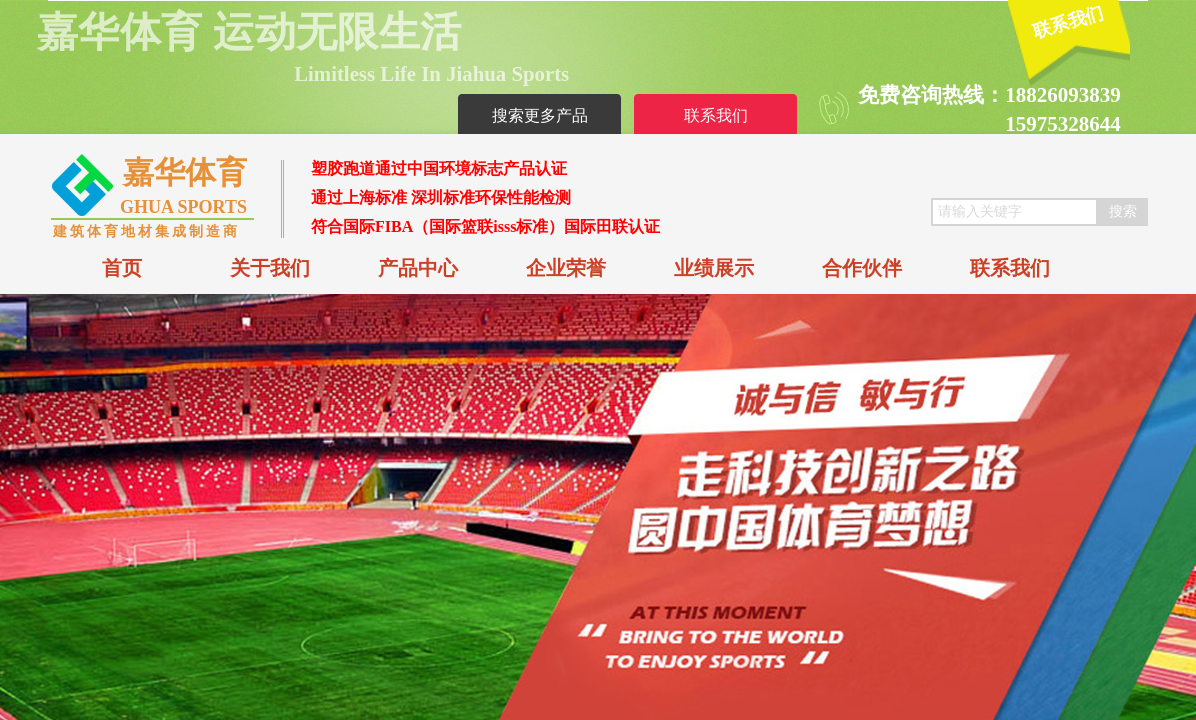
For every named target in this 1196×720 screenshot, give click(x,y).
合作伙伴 (862, 268)
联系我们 (1010, 268)
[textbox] (1014, 212)
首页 (122, 268)
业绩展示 (714, 268)
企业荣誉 (566, 268)
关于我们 (270, 268)
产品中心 (418, 268)
